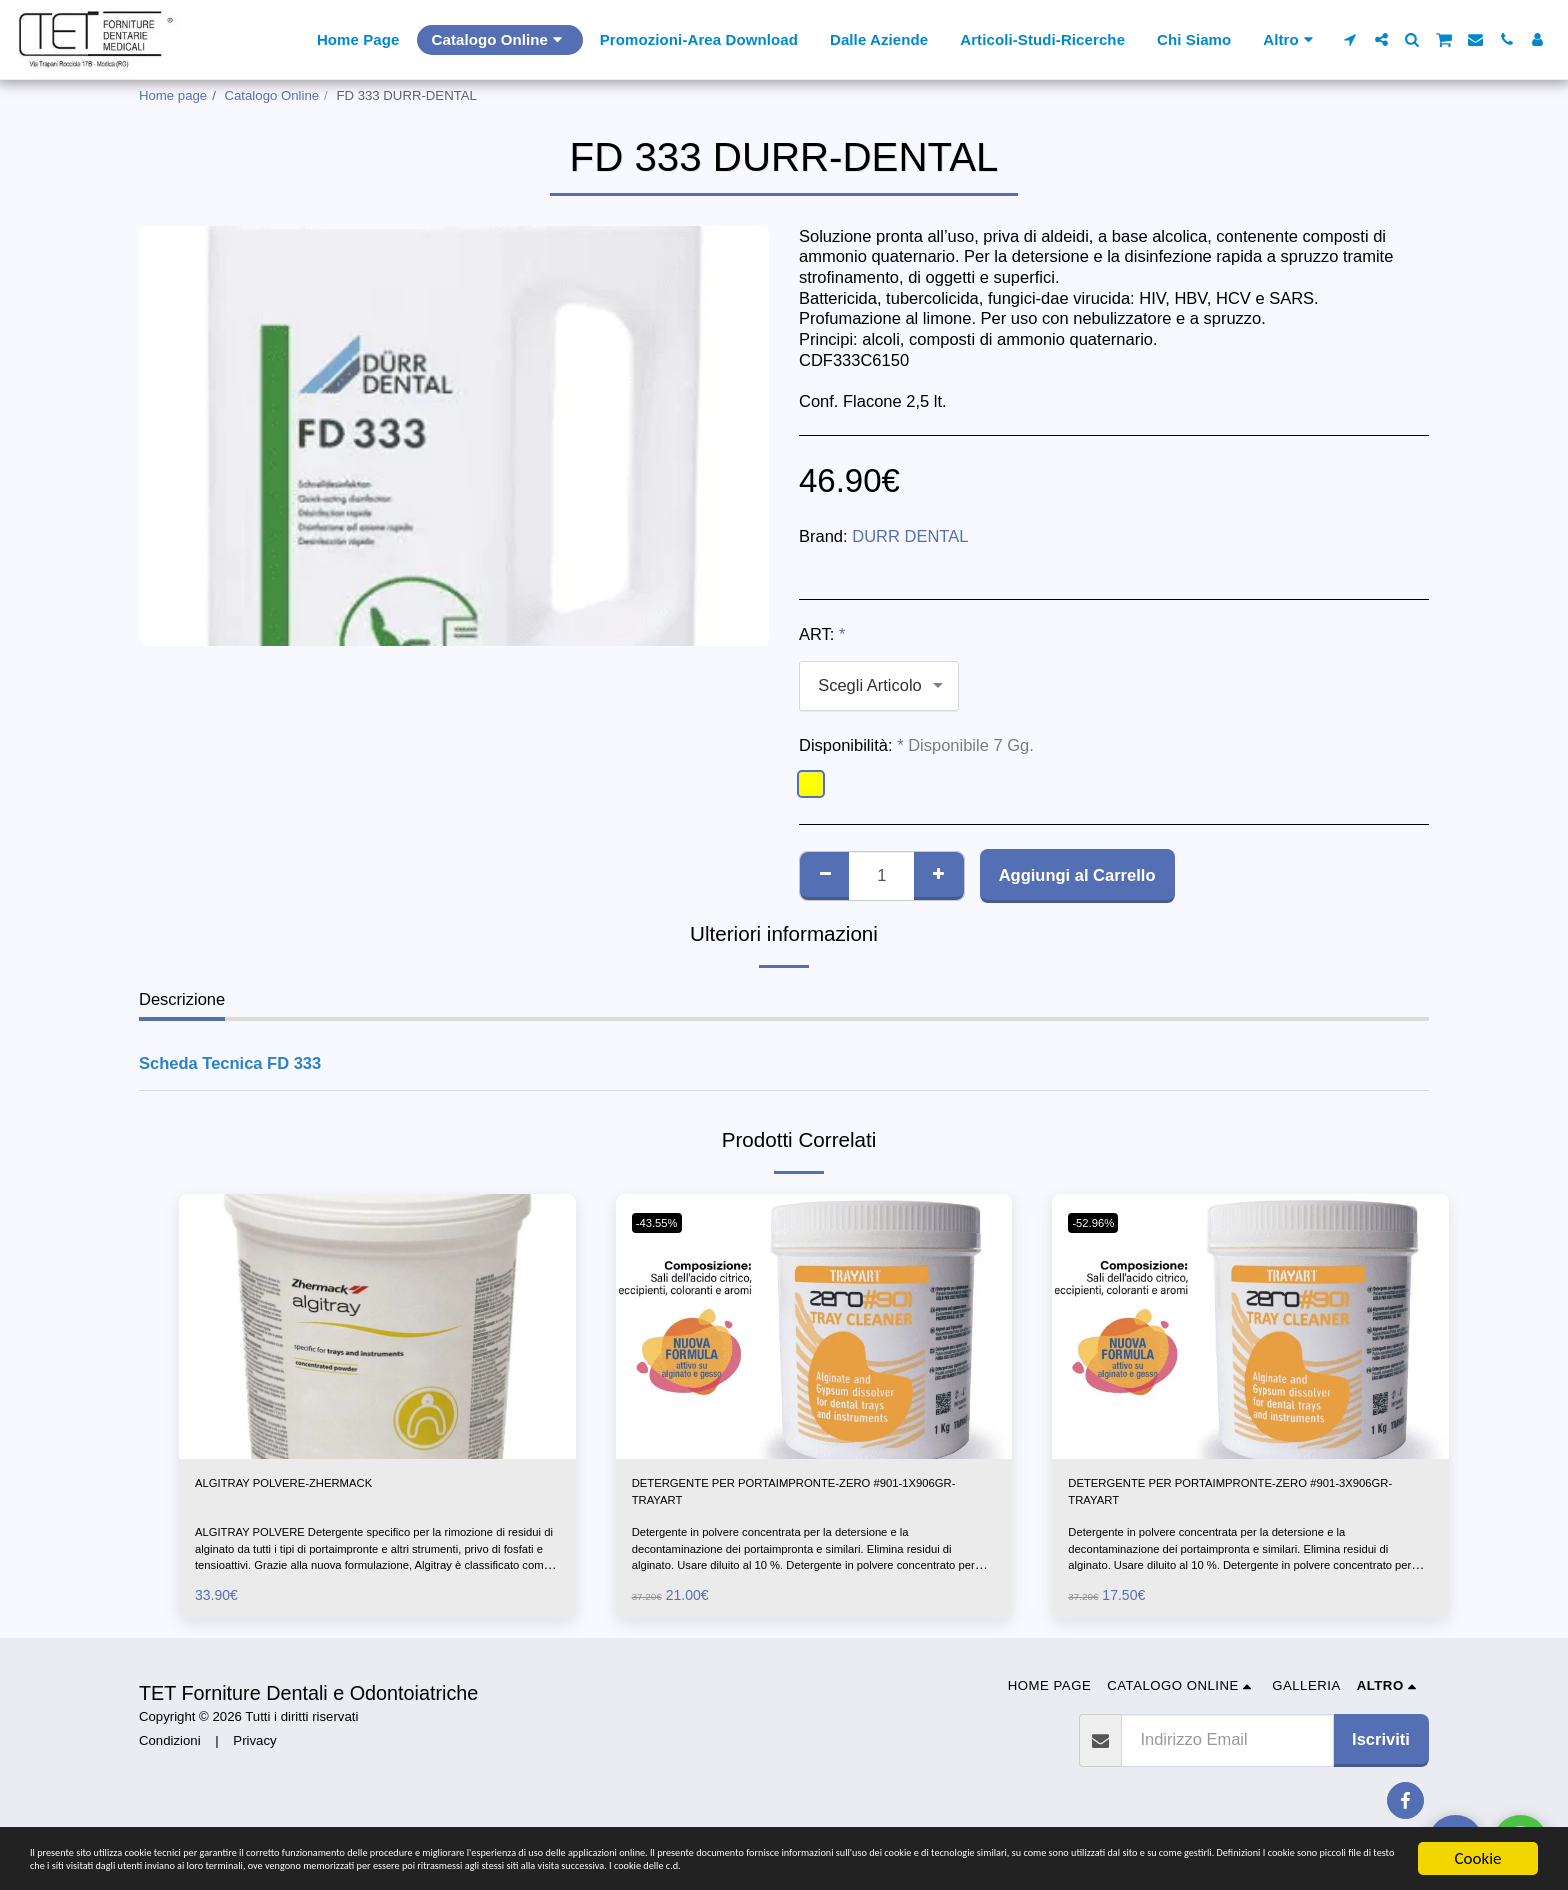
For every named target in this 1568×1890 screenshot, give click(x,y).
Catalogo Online (272, 95)
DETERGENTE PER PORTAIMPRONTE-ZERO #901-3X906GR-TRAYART (1243, 1499)
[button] (1350, 39)
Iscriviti (1381, 1755)
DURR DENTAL (910, 536)
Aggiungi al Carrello (1077, 875)
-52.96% (1100, 1222)
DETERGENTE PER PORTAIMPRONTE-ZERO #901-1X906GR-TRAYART (807, 1499)
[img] (377, 1326)
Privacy (254, 1755)
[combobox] (879, 686)
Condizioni (170, 1755)
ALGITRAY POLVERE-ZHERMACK (324, 1487)
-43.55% (664, 1222)
